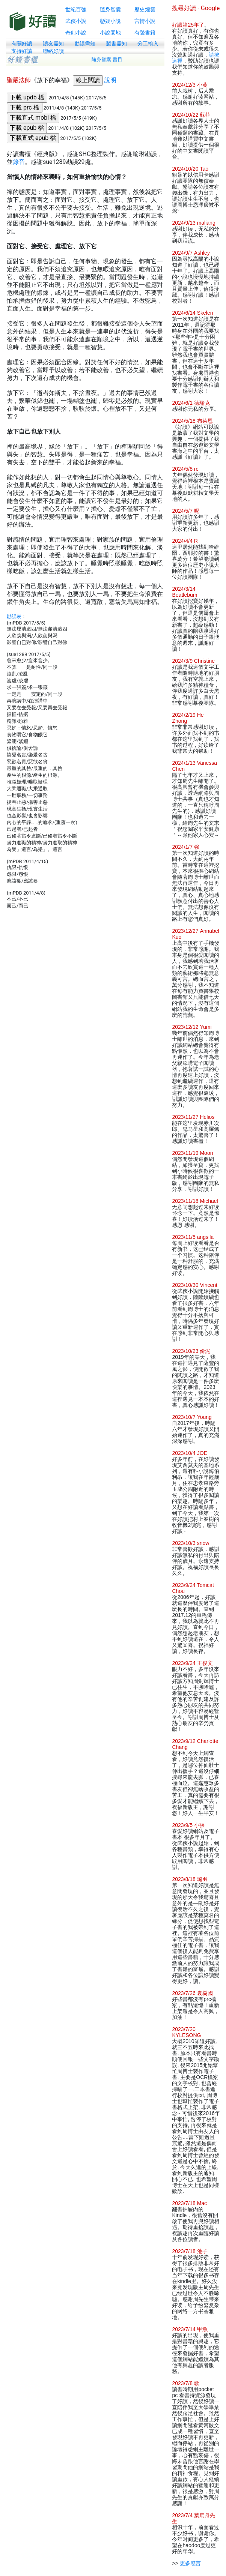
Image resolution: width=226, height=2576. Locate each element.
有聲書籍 (144, 33)
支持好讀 (21, 51)
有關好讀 (21, 44)
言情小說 (144, 21)
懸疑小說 (110, 21)
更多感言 (190, 2563)
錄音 (19, 161)
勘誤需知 (84, 44)
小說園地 (110, 33)
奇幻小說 (75, 33)
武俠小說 (75, 21)
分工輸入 (147, 44)
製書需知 (116, 44)
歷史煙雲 (144, 9)
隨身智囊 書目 (107, 59)
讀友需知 (53, 44)
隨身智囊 (110, 9)
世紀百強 (75, 9)
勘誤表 (14, 616)
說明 (110, 80)
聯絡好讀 (53, 51)
